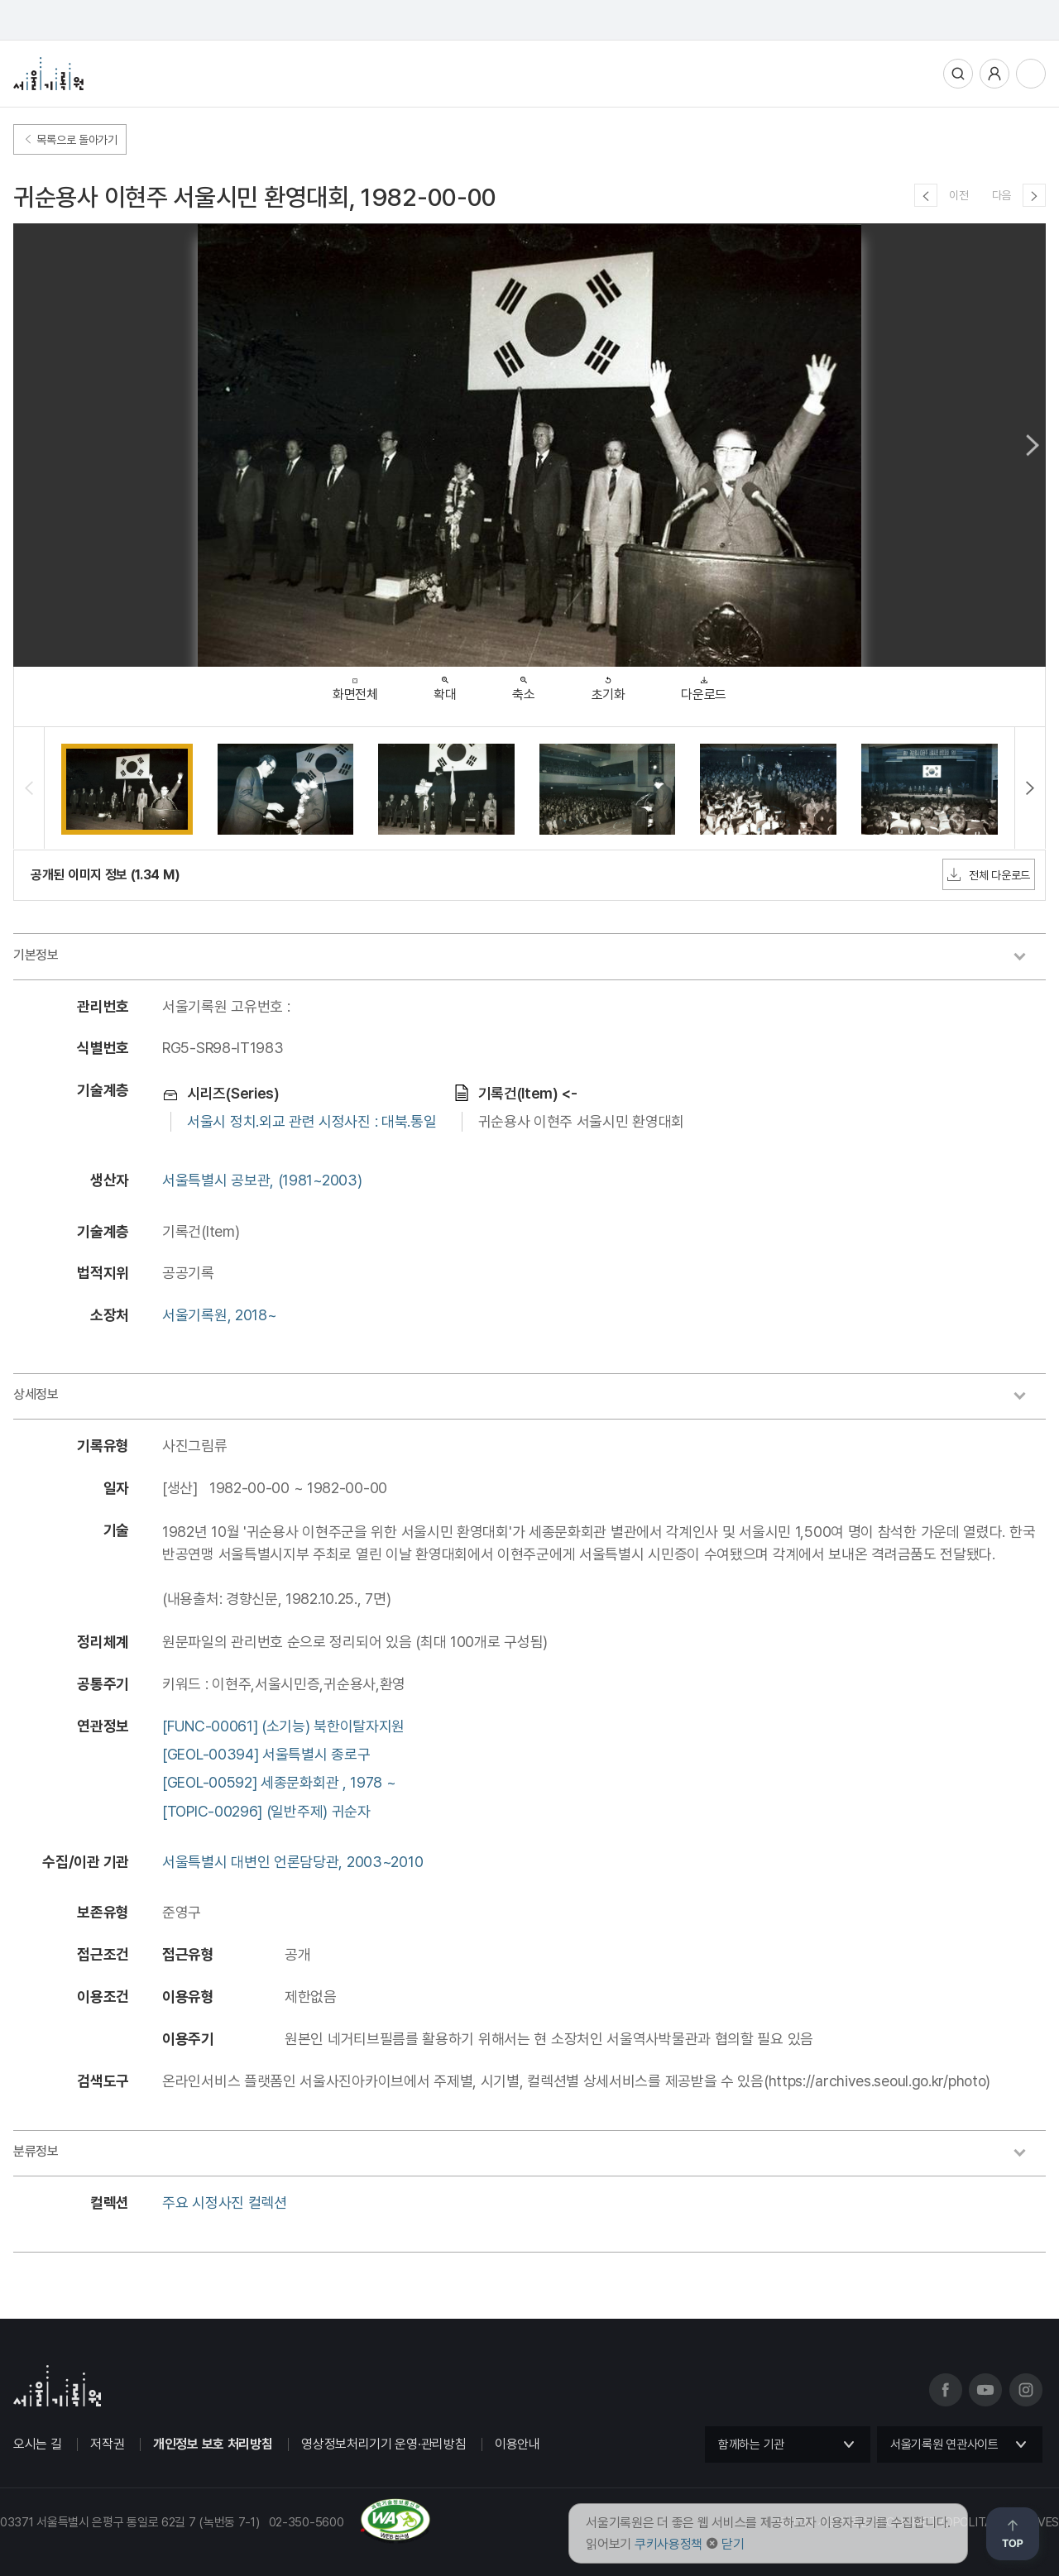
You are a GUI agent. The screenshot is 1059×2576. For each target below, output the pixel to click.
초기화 (608, 684)
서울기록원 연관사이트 (944, 2444)
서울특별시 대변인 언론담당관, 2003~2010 (292, 1861)
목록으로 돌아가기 (69, 139)
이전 (958, 195)
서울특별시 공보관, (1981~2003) (262, 1180)
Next (1032, 445)
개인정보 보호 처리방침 (212, 2444)
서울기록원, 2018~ (219, 1315)
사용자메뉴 (994, 74)
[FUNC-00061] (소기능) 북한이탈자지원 (283, 1726)
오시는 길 (37, 2444)
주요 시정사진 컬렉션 (224, 2202)
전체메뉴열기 (1031, 74)
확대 (445, 684)
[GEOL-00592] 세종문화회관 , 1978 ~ (279, 1782)
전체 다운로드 (988, 874)
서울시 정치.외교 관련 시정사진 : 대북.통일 (312, 1121)
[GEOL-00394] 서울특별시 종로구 (266, 1754)
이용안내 (517, 2444)
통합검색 (958, 74)
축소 (523, 684)
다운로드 (703, 684)
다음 (1001, 195)
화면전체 (355, 685)
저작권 (107, 2444)
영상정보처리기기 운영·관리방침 (383, 2444)
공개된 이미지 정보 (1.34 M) (105, 875)
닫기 (732, 2544)
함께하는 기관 (751, 2444)
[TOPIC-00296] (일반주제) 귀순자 (266, 1811)
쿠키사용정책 (668, 2544)
